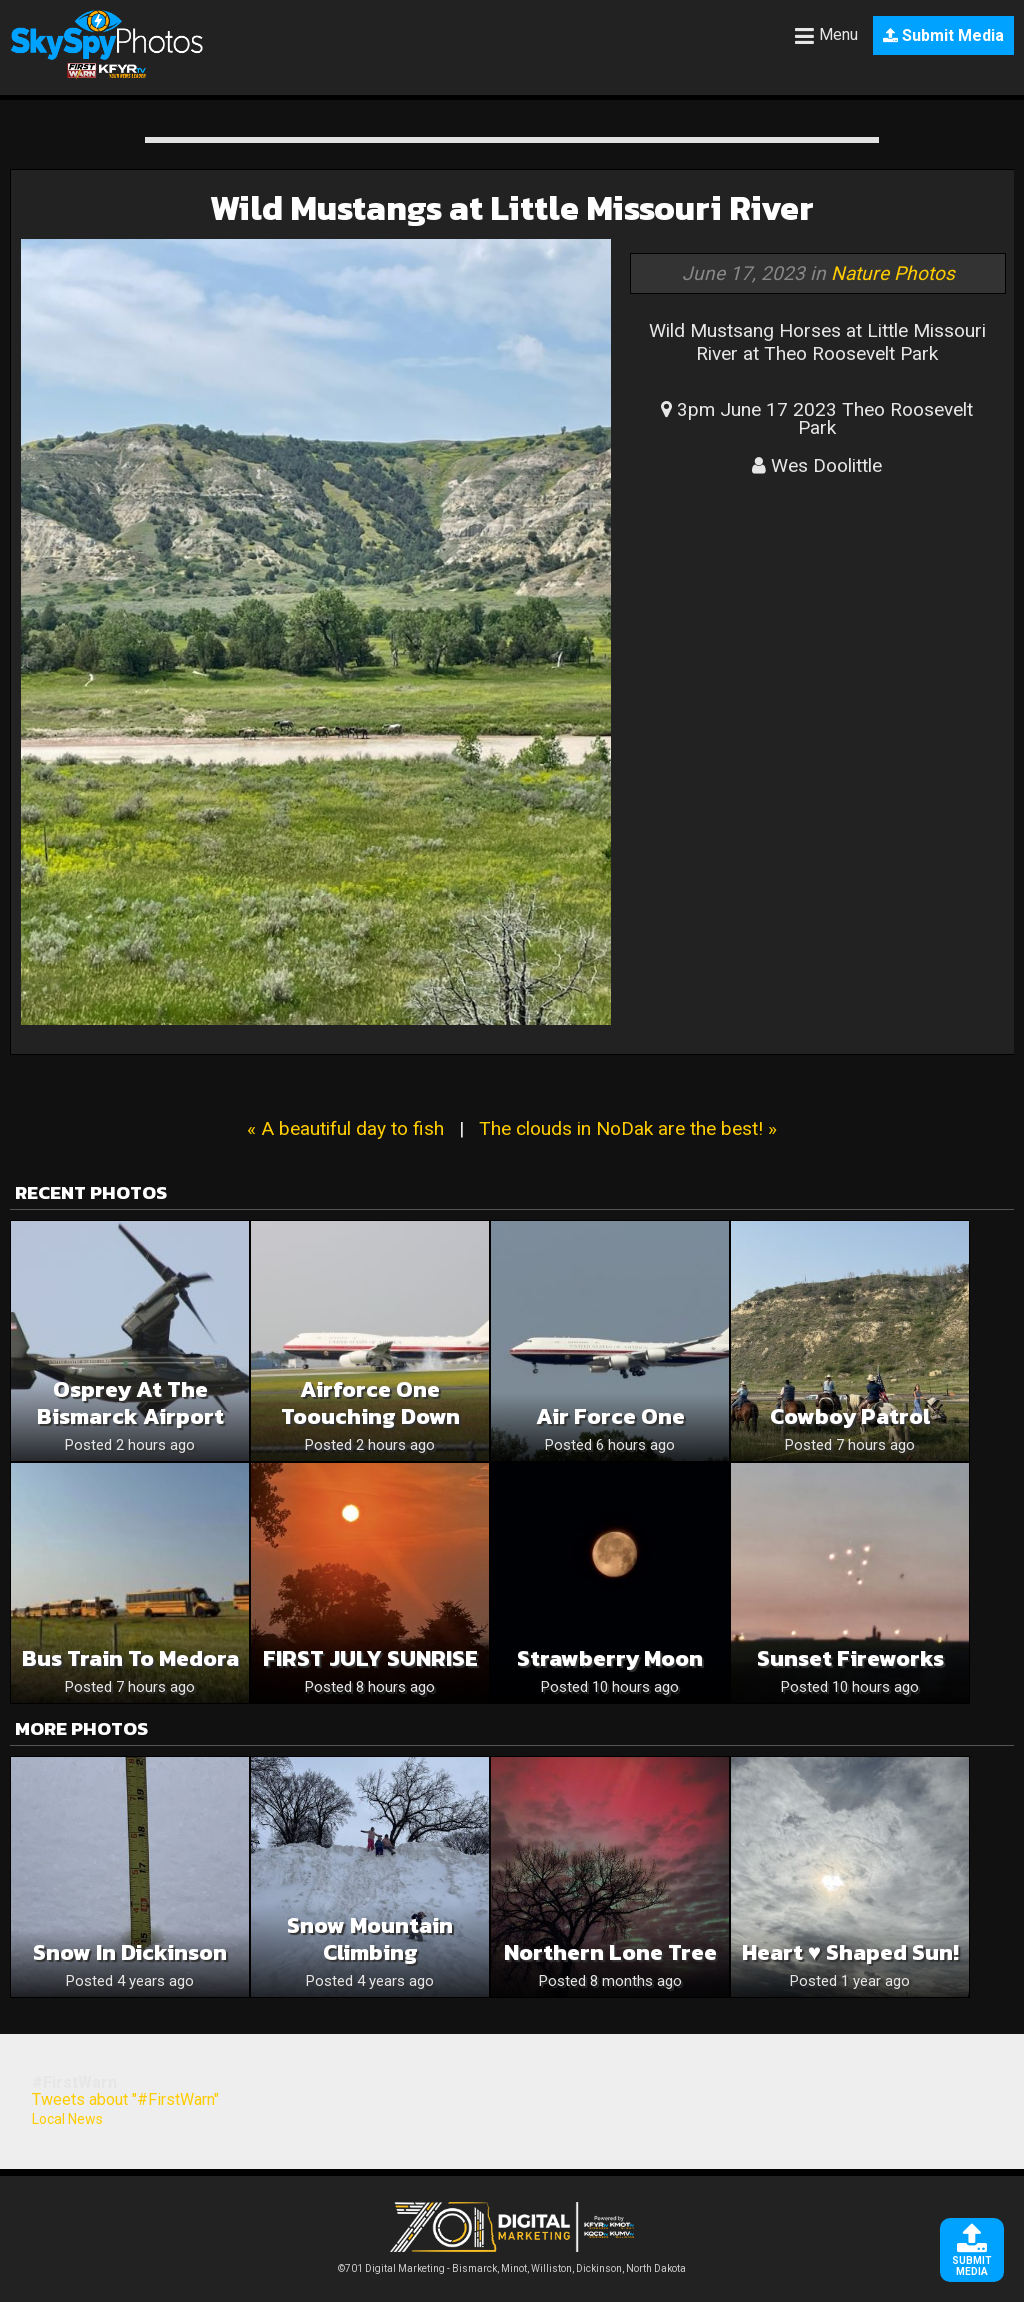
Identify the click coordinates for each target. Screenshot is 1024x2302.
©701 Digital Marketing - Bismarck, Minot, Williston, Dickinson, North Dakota (512, 2263)
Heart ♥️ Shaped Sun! (850, 1952)
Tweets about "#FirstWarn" (125, 2099)
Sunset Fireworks (850, 1658)
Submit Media (943, 35)
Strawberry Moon (610, 1658)
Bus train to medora (130, 1658)
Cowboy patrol (850, 1416)
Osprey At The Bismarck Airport (130, 1403)
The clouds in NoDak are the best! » (628, 1128)
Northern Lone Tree (610, 1952)
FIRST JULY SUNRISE (370, 1658)
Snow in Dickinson (130, 1952)
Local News (67, 2119)
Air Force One (610, 1416)
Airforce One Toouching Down (370, 1403)
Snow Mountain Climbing (370, 1939)
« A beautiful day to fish (345, 1128)
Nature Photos (893, 273)
